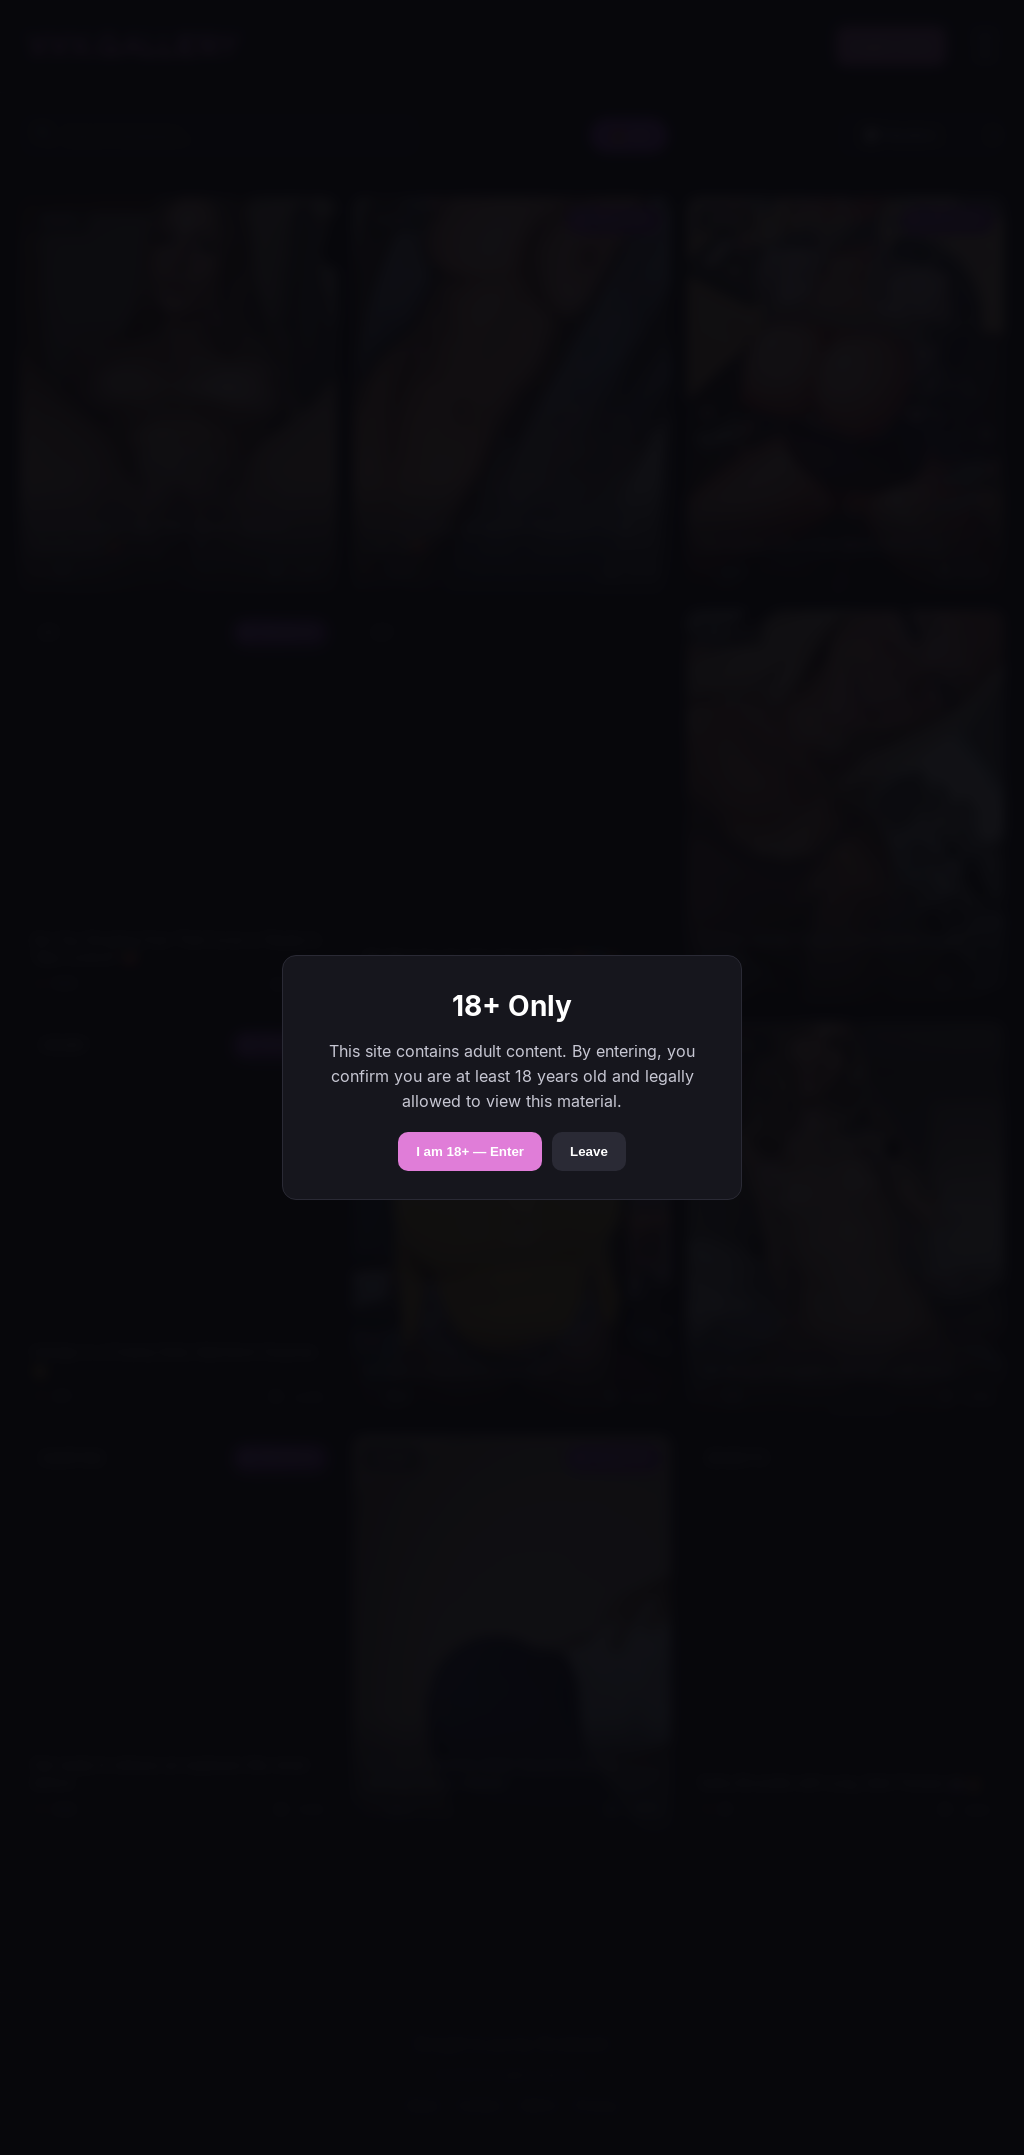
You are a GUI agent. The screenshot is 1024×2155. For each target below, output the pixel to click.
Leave (589, 1151)
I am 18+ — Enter (470, 1151)
